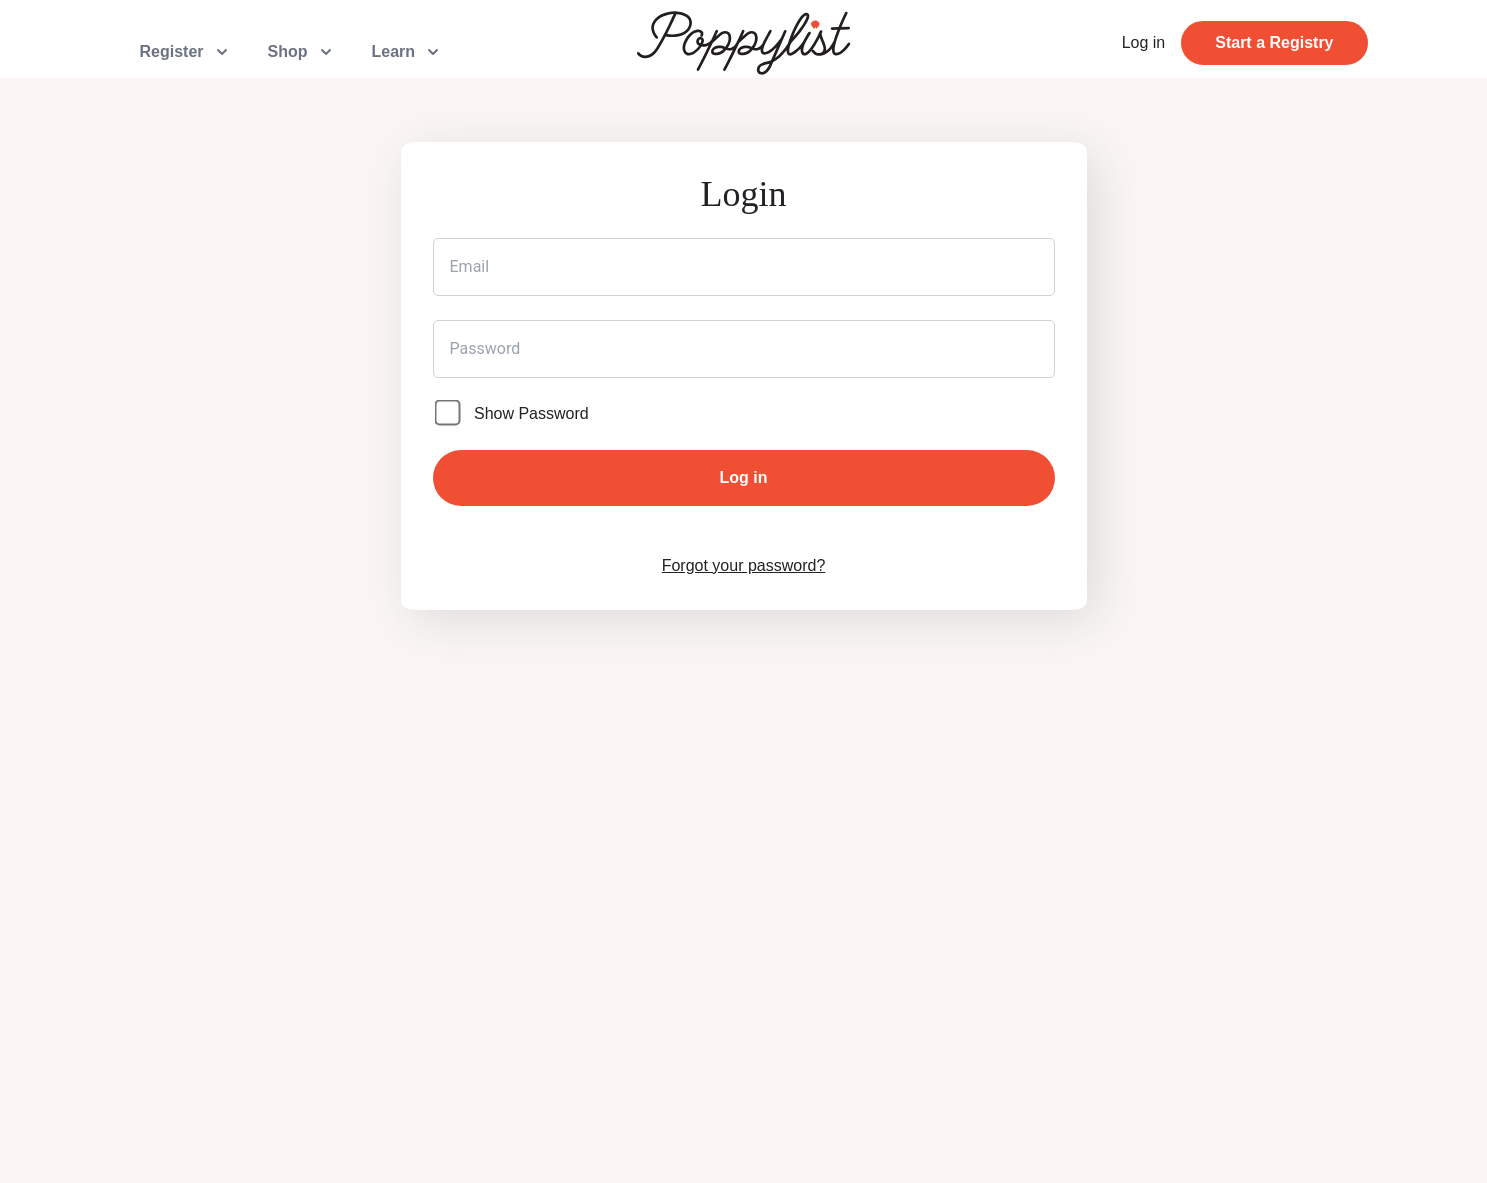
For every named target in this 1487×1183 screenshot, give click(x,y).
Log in (1144, 42)
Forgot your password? (744, 565)
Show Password (531, 413)
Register (186, 52)
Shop (302, 52)
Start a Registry (1274, 42)
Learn (408, 52)
